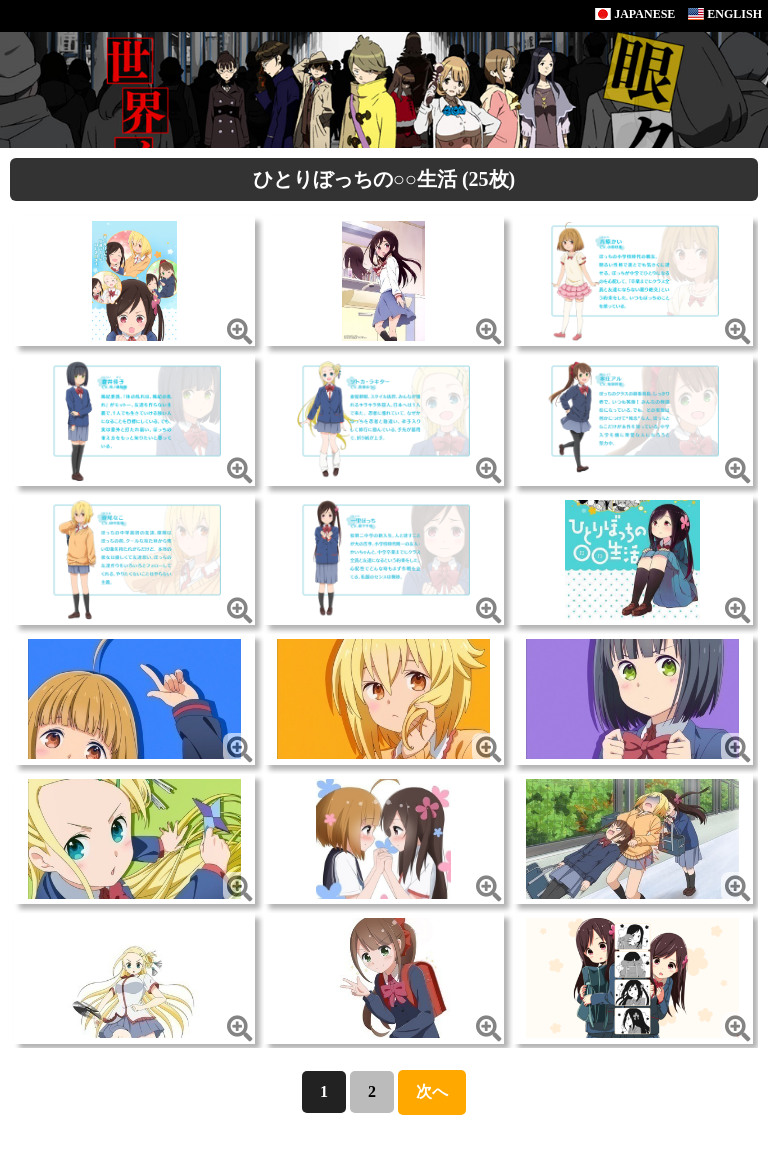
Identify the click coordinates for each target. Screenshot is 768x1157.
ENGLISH (725, 14)
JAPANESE (635, 14)
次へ (432, 1091)
